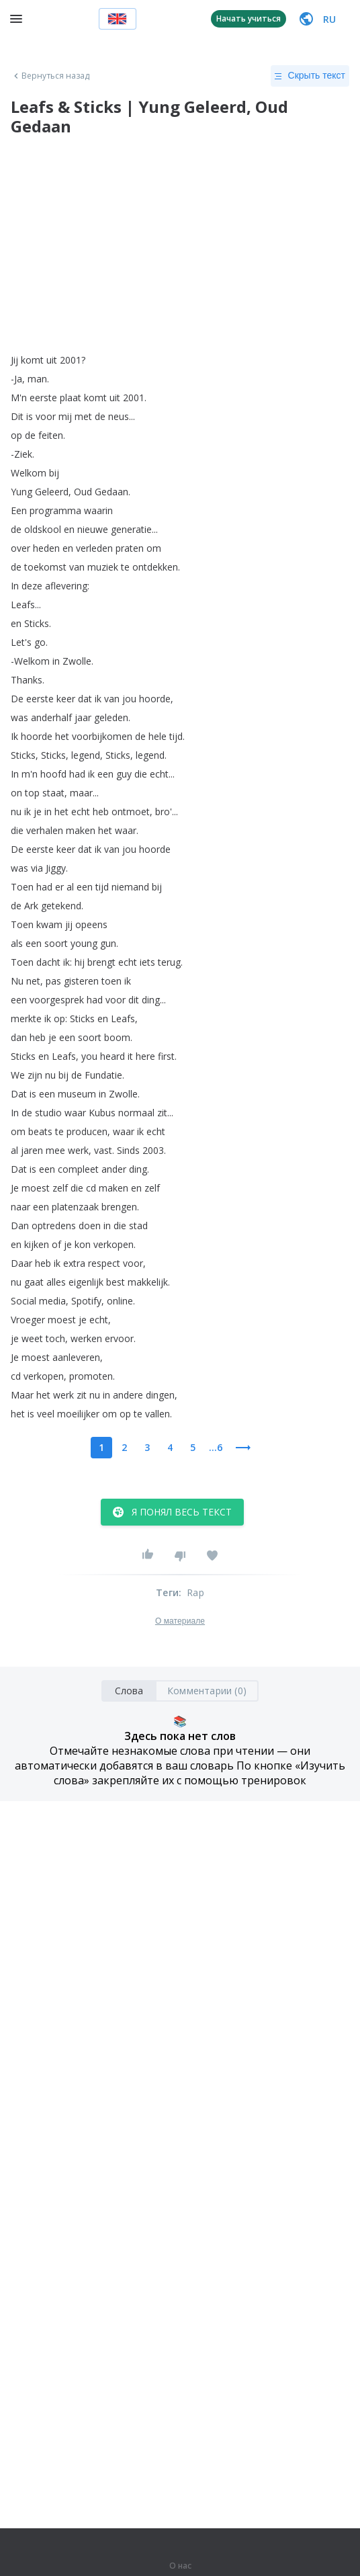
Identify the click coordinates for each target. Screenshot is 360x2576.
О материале (180, 1621)
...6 (215, 1447)
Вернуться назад (50, 76)
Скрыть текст (310, 76)
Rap (195, 1592)
